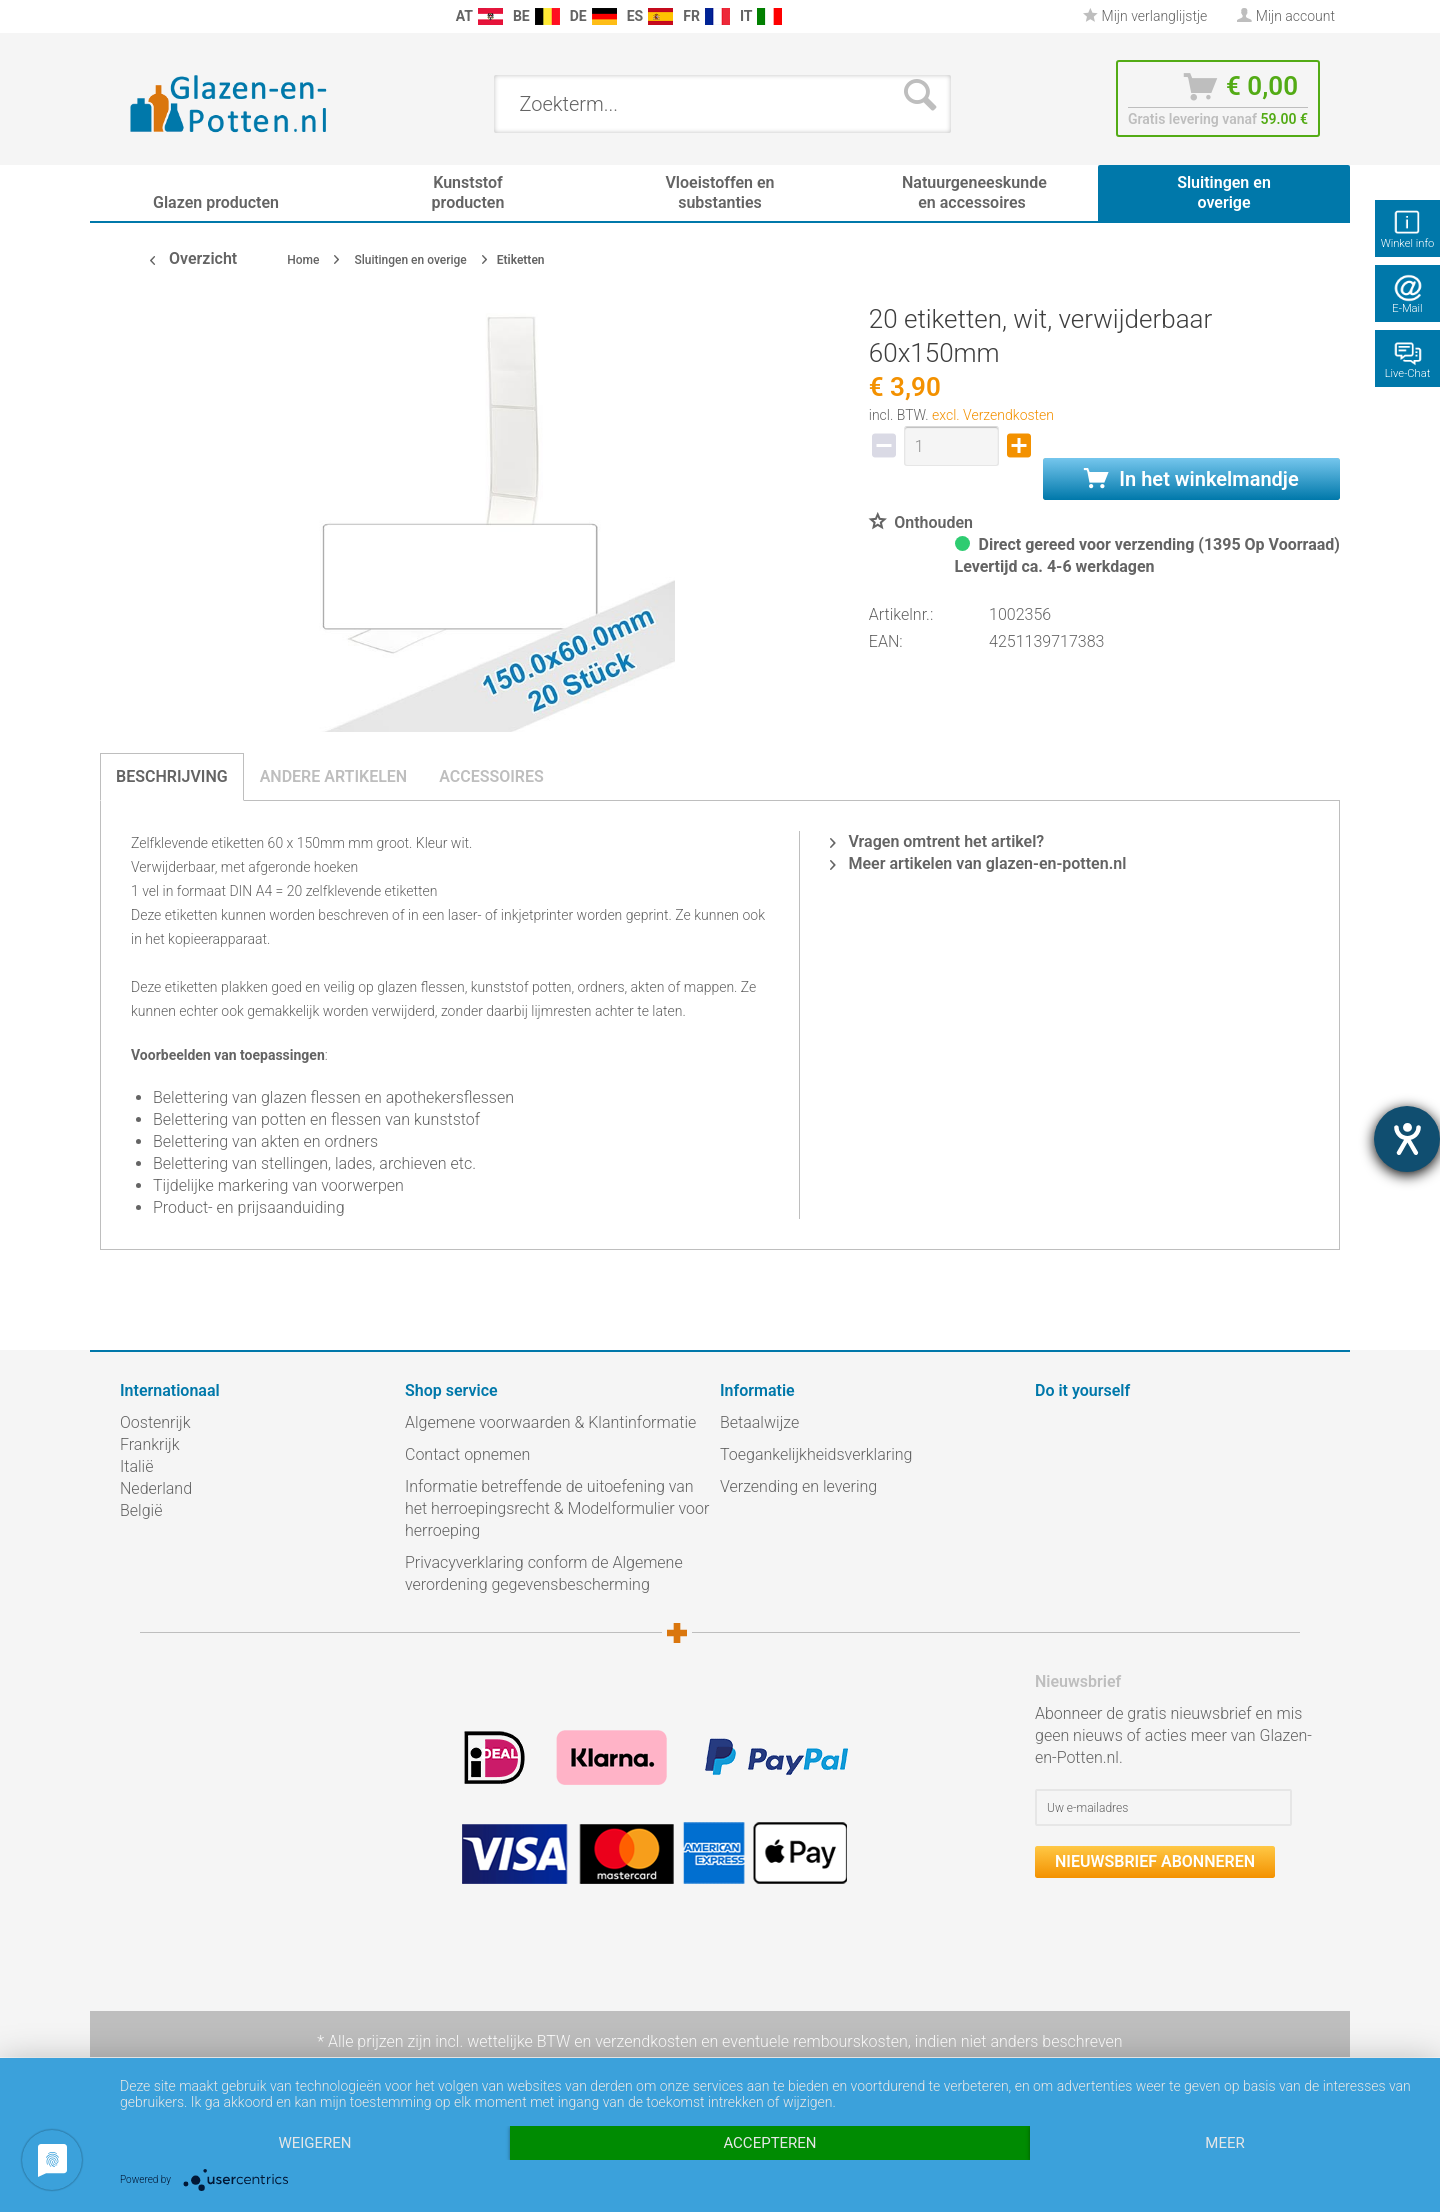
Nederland (156, 1488)
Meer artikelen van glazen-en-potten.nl (978, 863)
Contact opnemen (467, 1454)
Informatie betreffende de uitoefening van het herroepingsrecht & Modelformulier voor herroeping (557, 1508)
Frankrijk (150, 1444)
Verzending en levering (798, 1486)
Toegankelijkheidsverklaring (816, 1454)
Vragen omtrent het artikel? (937, 841)
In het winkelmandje (1191, 479)
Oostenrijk (155, 1422)
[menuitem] (130, 16)
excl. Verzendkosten (993, 415)
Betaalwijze (759, 1422)
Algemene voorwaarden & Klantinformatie (550, 1422)
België (141, 1510)
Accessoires (491, 776)
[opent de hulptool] (1407, 1139)
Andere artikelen (334, 776)
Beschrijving (172, 776)
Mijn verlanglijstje (1145, 16)
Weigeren (314, 2143)
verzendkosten (646, 2041)
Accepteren (769, 2143)
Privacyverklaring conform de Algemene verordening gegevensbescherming (544, 1573)
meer (1224, 2143)
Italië (136, 1466)
